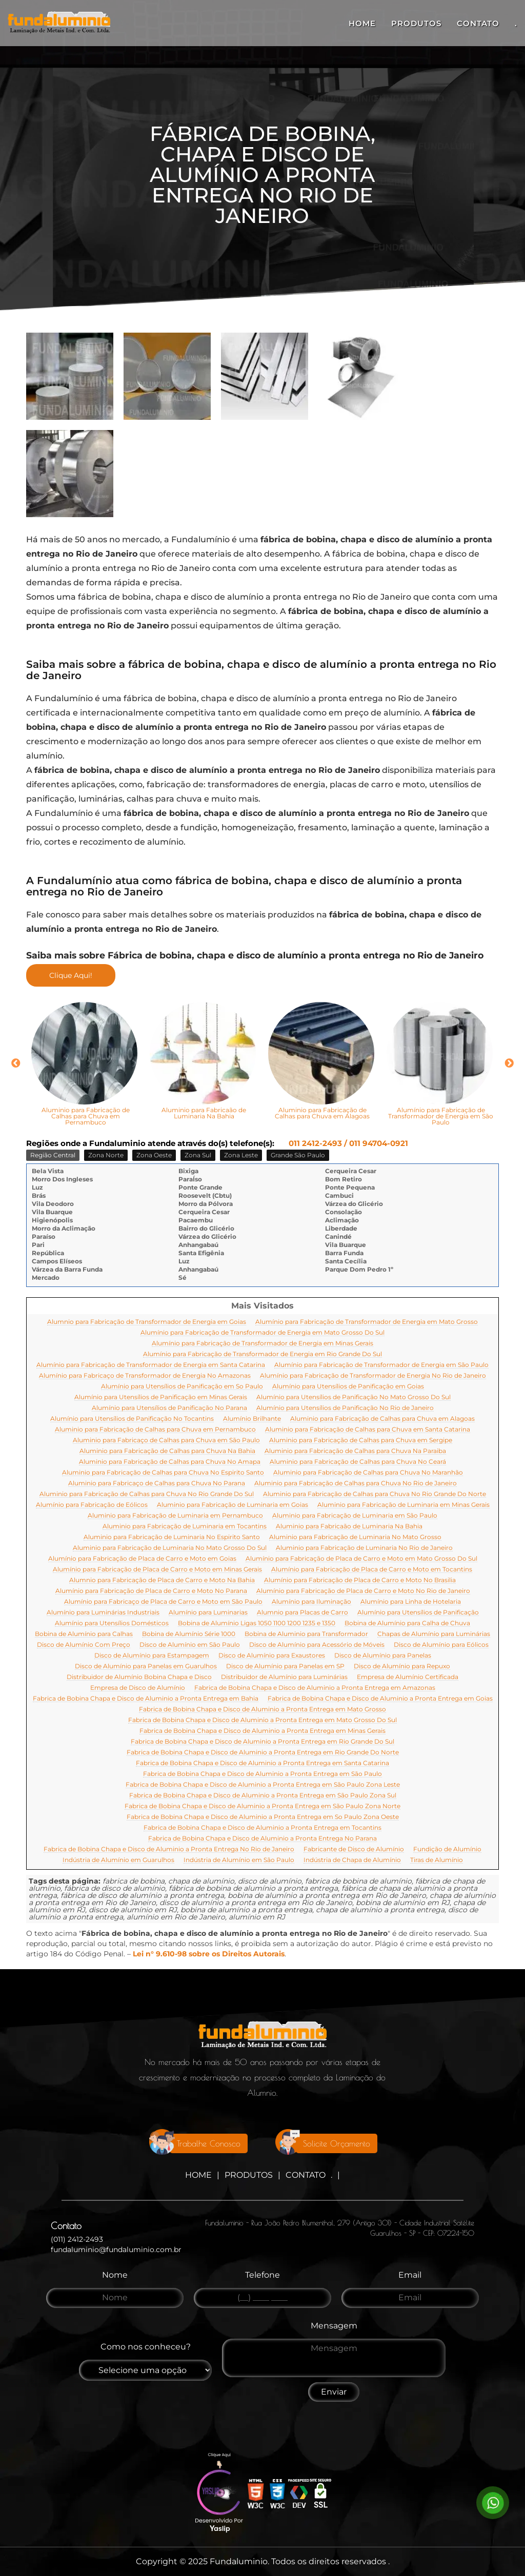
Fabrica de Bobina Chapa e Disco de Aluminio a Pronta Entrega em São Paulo (262, 1774)
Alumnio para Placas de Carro (302, 1612)
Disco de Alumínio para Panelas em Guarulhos (146, 1666)
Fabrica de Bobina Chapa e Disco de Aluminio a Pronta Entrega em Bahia (145, 1698)
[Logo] (262, 2037)
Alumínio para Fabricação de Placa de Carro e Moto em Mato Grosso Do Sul (361, 1559)
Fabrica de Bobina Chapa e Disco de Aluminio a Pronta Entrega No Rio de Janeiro (169, 1849)
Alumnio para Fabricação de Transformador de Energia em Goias (146, 1322)
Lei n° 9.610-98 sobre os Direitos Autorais (209, 1953)
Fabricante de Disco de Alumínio (354, 1849)
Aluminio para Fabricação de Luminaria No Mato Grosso (355, 1537)
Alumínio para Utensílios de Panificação (418, 1612)
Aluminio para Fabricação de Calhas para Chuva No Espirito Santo (163, 1472)
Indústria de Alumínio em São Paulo (239, 1860)
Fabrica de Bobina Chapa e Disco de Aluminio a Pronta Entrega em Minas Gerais (262, 1731)
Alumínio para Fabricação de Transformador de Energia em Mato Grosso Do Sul (262, 1333)
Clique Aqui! (70, 975)
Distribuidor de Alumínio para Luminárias (284, 1677)
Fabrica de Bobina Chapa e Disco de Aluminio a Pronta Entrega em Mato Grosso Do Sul (262, 1720)
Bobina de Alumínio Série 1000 (188, 1634)
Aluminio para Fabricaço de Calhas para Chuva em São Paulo (166, 1440)
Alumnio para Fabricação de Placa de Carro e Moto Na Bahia (162, 1580)
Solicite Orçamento (336, 2143)
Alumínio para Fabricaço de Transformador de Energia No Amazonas (145, 1376)
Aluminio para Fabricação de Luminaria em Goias (232, 1505)
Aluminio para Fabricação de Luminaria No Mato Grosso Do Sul (170, 1548)
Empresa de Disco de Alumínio (137, 1688)
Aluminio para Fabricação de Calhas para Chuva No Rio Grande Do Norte (374, 1494)
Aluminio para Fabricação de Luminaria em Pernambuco (175, 1515)
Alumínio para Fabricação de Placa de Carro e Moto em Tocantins (371, 1569)
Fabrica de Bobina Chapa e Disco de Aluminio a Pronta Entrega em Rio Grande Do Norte (263, 1752)
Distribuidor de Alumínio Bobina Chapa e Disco (139, 1677)
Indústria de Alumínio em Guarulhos (118, 1860)
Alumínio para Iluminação (311, 1602)
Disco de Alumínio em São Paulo (189, 1645)
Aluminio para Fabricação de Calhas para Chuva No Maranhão (368, 1472)
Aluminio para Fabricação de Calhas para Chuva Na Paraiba (355, 1451)
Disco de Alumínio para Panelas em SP (285, 1666)
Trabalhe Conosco (208, 2143)
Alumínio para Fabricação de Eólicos (92, 1505)
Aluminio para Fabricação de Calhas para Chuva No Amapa (169, 1462)
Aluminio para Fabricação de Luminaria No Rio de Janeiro (364, 1548)
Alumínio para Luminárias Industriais (103, 1612)
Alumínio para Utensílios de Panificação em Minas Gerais (160, 1397)
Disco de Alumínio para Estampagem (151, 1655)
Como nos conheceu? (145, 2347)
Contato (478, 23)
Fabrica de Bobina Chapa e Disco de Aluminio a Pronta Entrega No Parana (262, 1838)
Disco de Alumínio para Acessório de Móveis (317, 1645)
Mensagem (334, 2325)
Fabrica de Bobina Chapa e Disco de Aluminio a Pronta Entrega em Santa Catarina (262, 1763)
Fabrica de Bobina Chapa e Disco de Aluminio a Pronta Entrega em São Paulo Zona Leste (263, 1785)
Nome (115, 2275)
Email (409, 2275)
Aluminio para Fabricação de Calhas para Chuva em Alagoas (382, 1419)
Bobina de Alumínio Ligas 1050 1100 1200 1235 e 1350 (256, 1623)
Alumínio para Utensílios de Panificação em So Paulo (182, 1386)
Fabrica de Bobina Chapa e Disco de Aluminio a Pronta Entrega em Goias (380, 1698)
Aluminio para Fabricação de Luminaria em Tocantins (185, 1526)
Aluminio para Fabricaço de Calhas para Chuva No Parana (156, 1483)
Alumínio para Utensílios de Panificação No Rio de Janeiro (345, 1408)
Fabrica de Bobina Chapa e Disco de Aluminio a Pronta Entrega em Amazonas (314, 1688)
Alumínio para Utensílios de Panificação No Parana (169, 1408)
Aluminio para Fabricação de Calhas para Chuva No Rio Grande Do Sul (146, 1494)
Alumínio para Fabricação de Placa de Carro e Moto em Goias (142, 1559)
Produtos (416, 23)
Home (362, 23)
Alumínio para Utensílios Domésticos (112, 1623)
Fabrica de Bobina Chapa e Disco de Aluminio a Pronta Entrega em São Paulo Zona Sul (262, 1795)
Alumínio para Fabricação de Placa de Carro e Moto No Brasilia (360, 1580)
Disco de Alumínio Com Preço (83, 1645)
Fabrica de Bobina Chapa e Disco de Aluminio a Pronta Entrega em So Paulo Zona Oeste (263, 1817)
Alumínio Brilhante (252, 1419)
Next (509, 1063)
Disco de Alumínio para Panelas (382, 1655)
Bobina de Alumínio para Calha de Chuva (407, 1623)
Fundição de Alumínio (447, 1849)
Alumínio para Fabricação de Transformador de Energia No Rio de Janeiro (373, 1376)
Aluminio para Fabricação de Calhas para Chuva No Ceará (358, 1462)
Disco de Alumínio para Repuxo (402, 1666)
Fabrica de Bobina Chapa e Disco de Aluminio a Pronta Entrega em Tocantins (262, 1828)
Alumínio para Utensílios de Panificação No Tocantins (132, 1419)
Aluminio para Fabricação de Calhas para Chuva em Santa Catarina (367, 1429)
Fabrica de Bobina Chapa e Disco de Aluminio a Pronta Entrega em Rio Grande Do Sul (262, 1742)
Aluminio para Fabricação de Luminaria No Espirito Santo (172, 1537)
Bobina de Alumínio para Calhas (84, 1634)
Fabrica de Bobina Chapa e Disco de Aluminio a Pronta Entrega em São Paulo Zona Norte (262, 1806)
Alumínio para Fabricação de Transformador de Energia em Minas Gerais (262, 1343)
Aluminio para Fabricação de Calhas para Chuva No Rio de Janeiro (355, 1483)
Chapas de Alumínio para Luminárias (433, 1634)
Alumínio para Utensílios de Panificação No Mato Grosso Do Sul (353, 1397)
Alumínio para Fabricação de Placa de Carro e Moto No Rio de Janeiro (363, 1591)
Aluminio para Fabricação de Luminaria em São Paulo (354, 1515)
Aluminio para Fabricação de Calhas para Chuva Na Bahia (167, 1451)
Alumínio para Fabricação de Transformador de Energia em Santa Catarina (150, 1365)
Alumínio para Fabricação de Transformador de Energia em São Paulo (381, 1365)
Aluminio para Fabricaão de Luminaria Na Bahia (349, 1526)
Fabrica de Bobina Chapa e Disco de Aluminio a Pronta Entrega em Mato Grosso (262, 1709)
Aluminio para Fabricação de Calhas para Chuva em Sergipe (360, 1440)
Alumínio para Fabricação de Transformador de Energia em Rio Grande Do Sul (262, 1354)
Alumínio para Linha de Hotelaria (410, 1602)
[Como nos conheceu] (145, 2370)
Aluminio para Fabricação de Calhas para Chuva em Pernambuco (155, 1429)
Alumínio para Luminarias (208, 1612)
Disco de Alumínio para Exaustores (271, 1655)
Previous (16, 1063)
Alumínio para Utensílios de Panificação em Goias (348, 1386)
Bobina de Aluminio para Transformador (306, 1634)
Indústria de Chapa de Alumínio (352, 1860)
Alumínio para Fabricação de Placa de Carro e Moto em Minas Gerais (157, 1569)
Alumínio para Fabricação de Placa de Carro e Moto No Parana (151, 1591)
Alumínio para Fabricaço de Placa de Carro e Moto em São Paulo (163, 1602)
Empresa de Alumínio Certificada (407, 1677)
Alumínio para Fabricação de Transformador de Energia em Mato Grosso (366, 1322)
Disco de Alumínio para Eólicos (441, 1645)
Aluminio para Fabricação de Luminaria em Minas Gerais (403, 1505)
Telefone (262, 2275)
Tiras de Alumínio (436, 1860)
